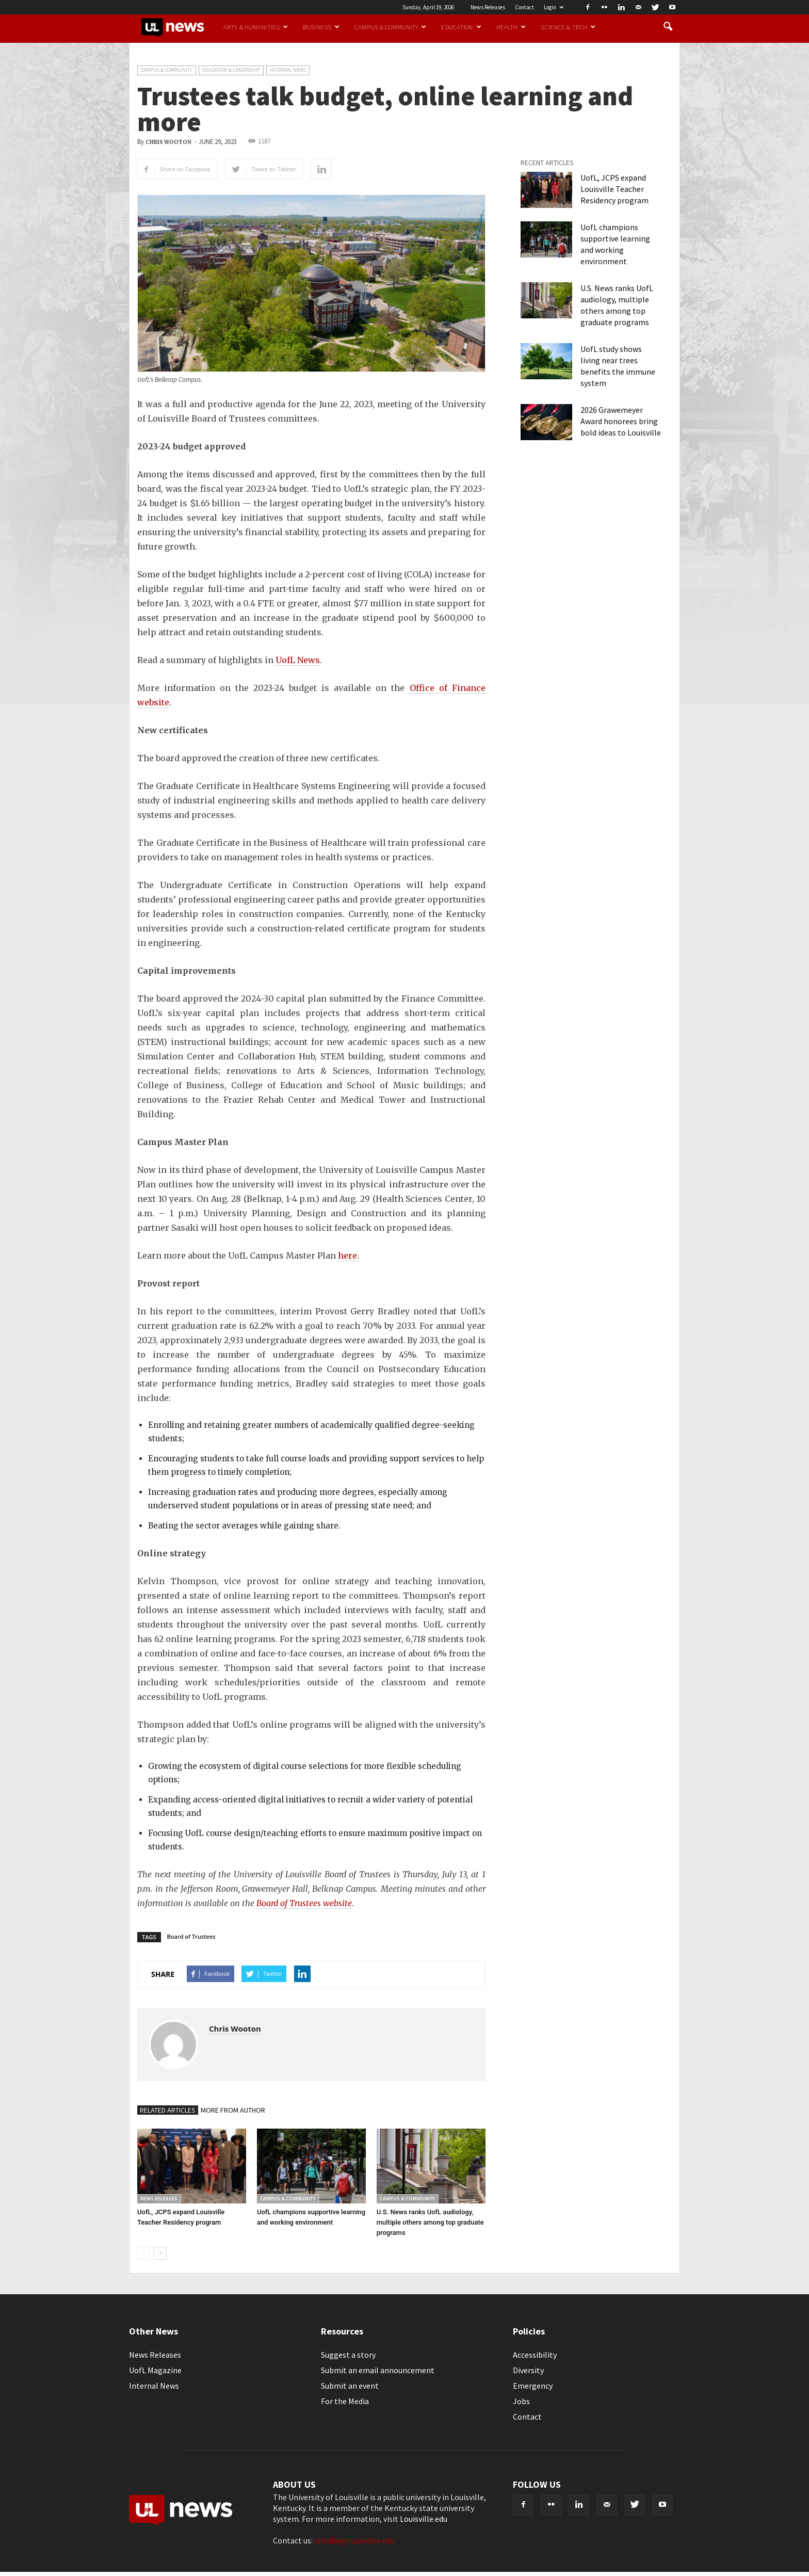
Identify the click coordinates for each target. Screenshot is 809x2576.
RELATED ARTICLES (168, 2110)
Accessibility (535, 2354)
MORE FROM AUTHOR (233, 2110)
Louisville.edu (423, 2519)
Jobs (521, 2401)
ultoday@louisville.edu (354, 2540)
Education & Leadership (231, 70)
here (347, 1255)
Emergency (533, 2385)
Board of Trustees (191, 1936)
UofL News (298, 660)
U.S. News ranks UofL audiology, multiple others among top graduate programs (430, 2222)
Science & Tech (568, 27)
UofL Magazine (155, 2370)
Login (553, 7)
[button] (667, 26)
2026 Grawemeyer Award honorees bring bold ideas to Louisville (620, 421)
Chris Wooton (168, 142)
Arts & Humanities (255, 27)
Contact (524, 7)
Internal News (288, 70)
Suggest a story (348, 2354)
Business (321, 27)
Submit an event (350, 2385)
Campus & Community (390, 27)
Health (511, 27)
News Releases (488, 7)
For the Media (345, 2401)
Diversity (528, 2370)
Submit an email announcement (377, 2370)
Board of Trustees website (304, 1903)
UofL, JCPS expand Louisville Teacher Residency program (614, 188)
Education (461, 27)
